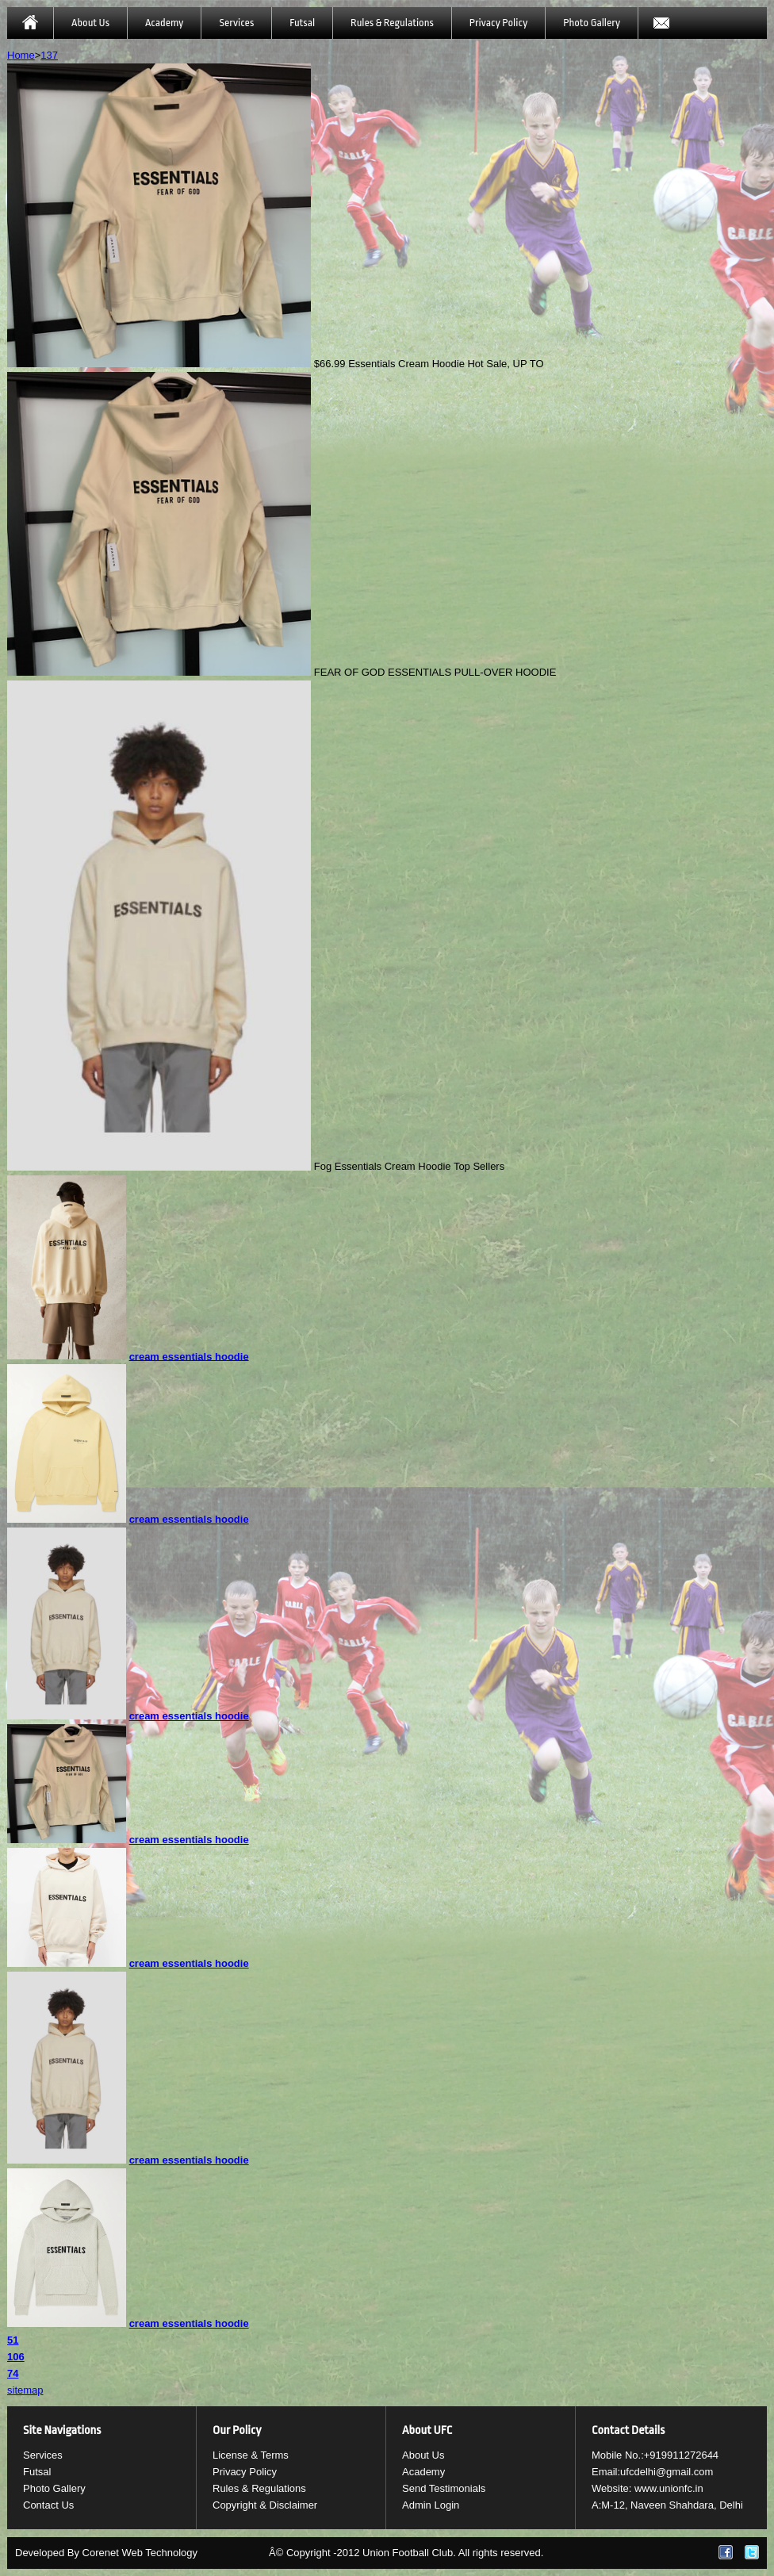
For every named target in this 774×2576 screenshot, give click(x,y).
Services (236, 23)
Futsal (302, 23)
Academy (164, 23)
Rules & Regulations (392, 23)
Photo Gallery (591, 23)
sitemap (25, 2390)
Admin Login (430, 2505)
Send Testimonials (443, 2488)
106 (16, 2357)
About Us (90, 23)
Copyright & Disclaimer (265, 2505)
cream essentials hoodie (189, 1356)
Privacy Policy (498, 23)
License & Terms (251, 2455)
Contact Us (48, 2505)
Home (21, 55)
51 (12, 2340)
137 (49, 55)
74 (12, 2373)
